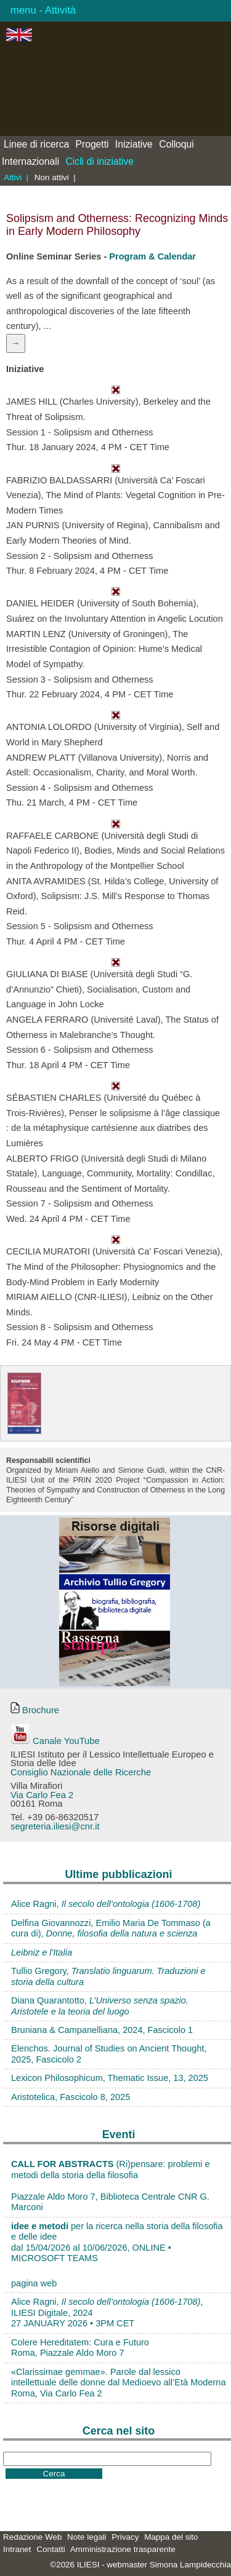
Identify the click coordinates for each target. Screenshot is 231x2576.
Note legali (87, 2537)
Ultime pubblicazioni (118, 1874)
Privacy (125, 2537)
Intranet (17, 2549)
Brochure (34, 1710)
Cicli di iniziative (100, 161)
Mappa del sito (171, 2537)
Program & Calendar (152, 256)
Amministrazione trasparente (123, 2549)
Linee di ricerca (36, 144)
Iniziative (134, 144)
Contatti (50, 2549)
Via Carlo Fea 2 (41, 1795)
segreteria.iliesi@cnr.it (55, 1826)
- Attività (56, 10)
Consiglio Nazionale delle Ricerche (80, 1772)
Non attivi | (55, 177)
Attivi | (16, 177)
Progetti (92, 144)
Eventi (119, 2134)
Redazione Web (32, 2537)
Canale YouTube (55, 1741)
